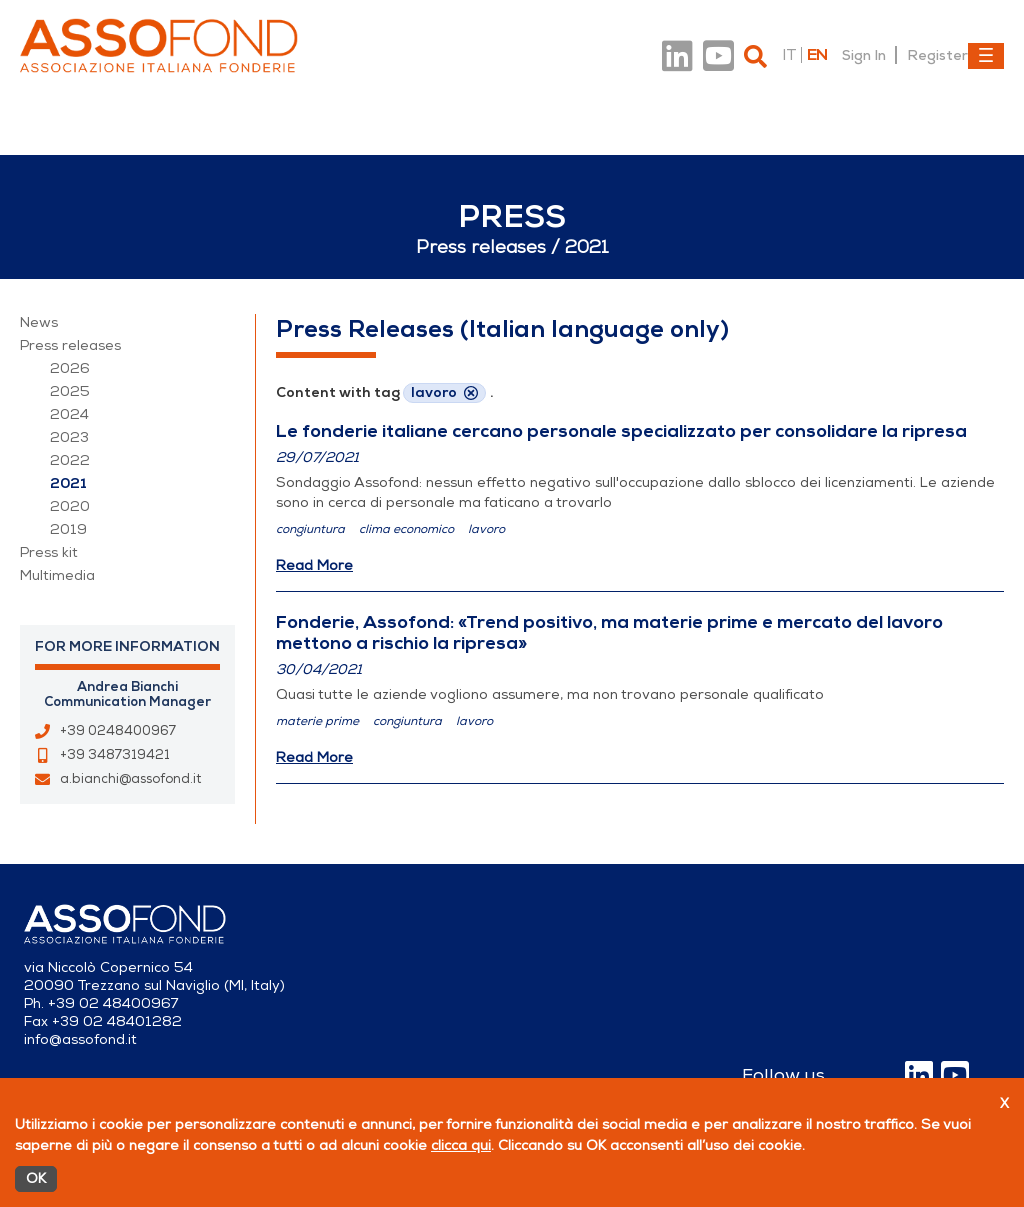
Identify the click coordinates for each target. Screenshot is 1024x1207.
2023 (69, 437)
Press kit (49, 552)
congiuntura (310, 529)
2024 (69, 414)
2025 (70, 391)
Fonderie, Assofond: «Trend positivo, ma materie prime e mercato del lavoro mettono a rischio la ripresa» (609, 632)
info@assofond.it (80, 1039)
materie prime (317, 721)
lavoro (486, 529)
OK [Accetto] (36, 1178)
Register (937, 55)
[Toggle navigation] (986, 56)
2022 (70, 460)
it (789, 55)
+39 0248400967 (118, 731)
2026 (70, 368)
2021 (68, 483)
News (39, 322)
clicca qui (461, 1145)
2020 (70, 506)
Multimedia (57, 575)
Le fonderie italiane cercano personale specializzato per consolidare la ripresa (621, 431)
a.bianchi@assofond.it (130, 779)
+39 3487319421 (115, 755)
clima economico (406, 529)
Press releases (70, 345)
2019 (68, 529)
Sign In (864, 55)
